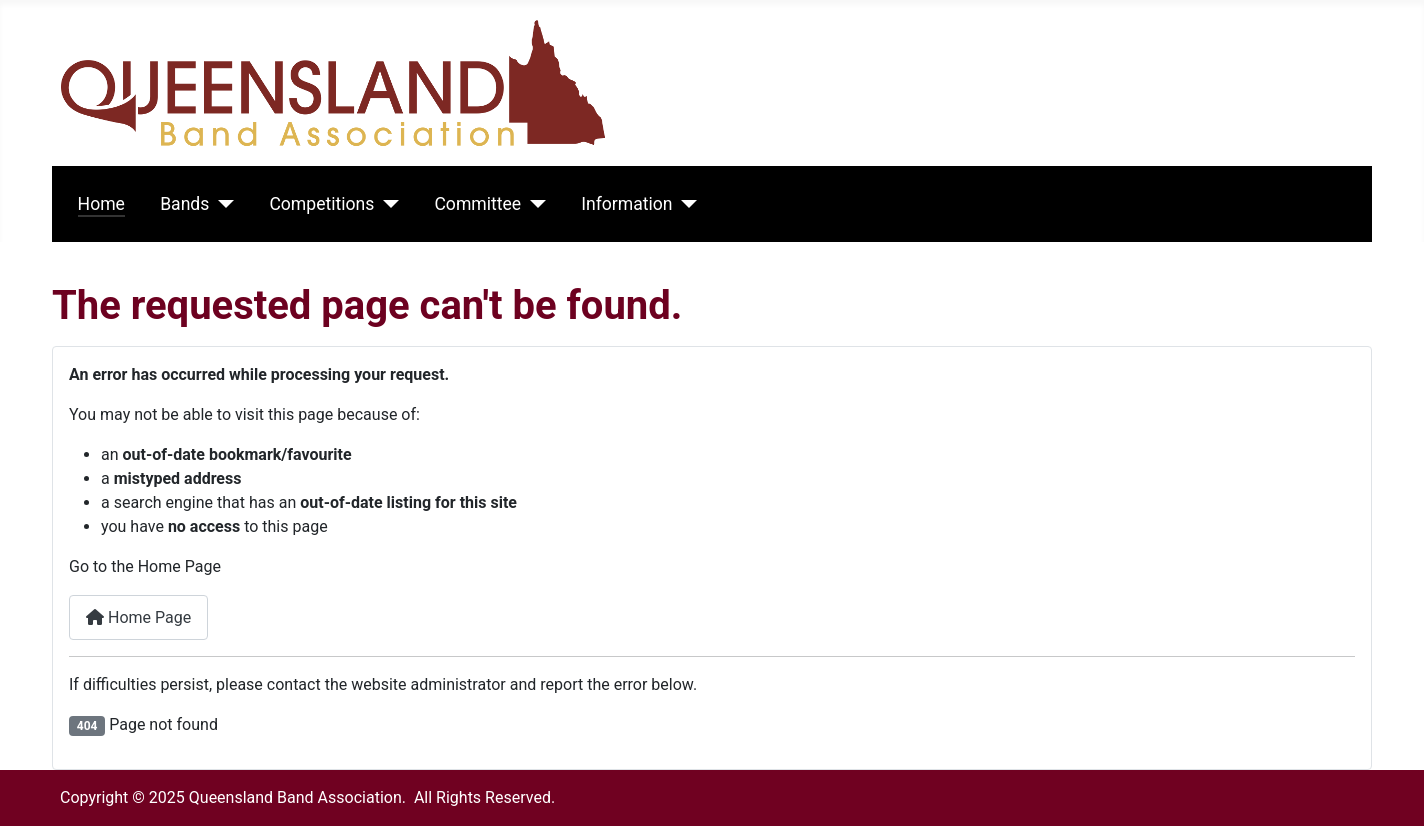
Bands (184, 204)
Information (626, 204)
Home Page (138, 617)
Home (101, 204)
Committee (477, 204)
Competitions (321, 204)
